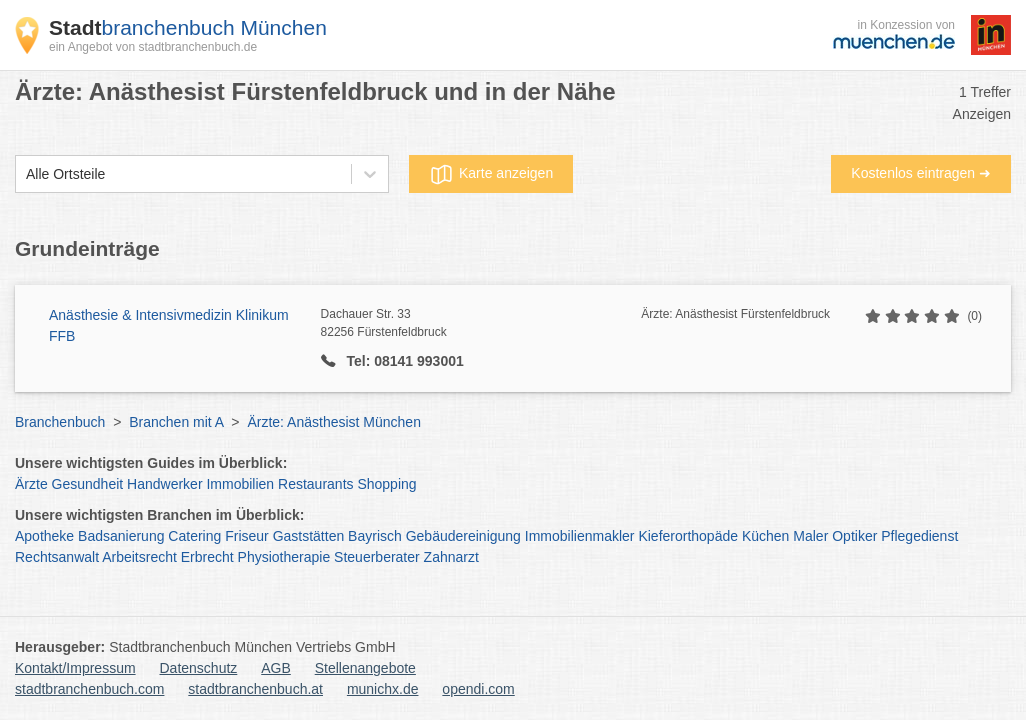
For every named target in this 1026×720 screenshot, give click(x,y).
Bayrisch (375, 536)
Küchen (765, 536)
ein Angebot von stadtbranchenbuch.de (153, 47)
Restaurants (315, 484)
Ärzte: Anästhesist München (334, 422)
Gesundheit (88, 484)
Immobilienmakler (580, 536)
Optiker (854, 536)
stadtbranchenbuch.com (89, 689)
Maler (810, 536)
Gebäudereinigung (463, 536)
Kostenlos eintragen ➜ (921, 173)
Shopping (386, 484)
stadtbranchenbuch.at (255, 689)
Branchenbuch (60, 422)
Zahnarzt (451, 557)
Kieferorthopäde (688, 536)
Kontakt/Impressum (75, 668)
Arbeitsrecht (139, 557)
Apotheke (44, 536)
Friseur (247, 536)
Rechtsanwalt (57, 557)
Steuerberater (377, 557)
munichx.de (383, 689)
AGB (276, 668)
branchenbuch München (188, 27)
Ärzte (31, 484)
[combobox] (26, 174)
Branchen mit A (176, 422)
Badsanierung (121, 536)
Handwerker (164, 484)
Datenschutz (199, 668)
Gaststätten (309, 536)
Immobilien (240, 484)
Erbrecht (207, 557)
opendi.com (478, 689)
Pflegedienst (919, 536)
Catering (194, 536)
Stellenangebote (365, 668)
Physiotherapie (284, 557)
